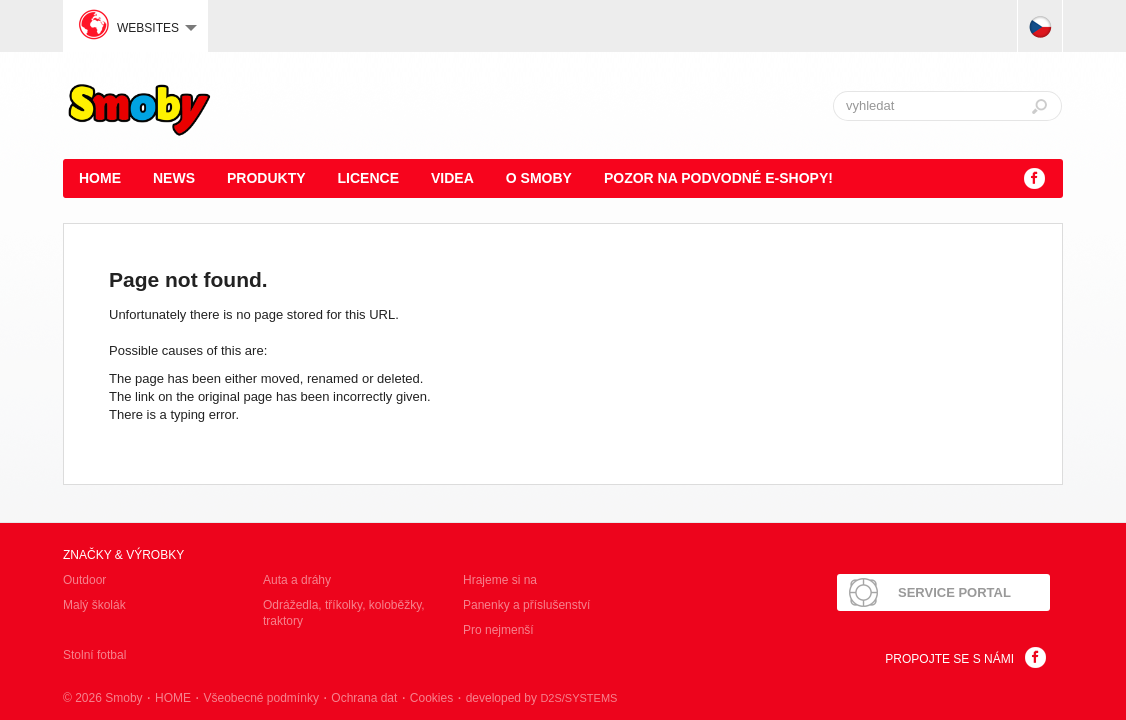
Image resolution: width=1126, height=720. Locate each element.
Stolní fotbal (94, 655)
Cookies (431, 698)
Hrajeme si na (500, 580)
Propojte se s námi (949, 659)
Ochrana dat (364, 698)
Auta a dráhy (297, 580)
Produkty (266, 178)
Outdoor (84, 580)
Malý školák (94, 605)
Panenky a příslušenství (526, 605)
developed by (542, 698)
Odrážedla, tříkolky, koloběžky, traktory (344, 613)
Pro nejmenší (498, 630)
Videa (452, 178)
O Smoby (539, 178)
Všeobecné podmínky (260, 698)
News (174, 178)
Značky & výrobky (123, 555)
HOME (100, 178)
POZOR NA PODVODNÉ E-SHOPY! (718, 178)
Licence (368, 178)
